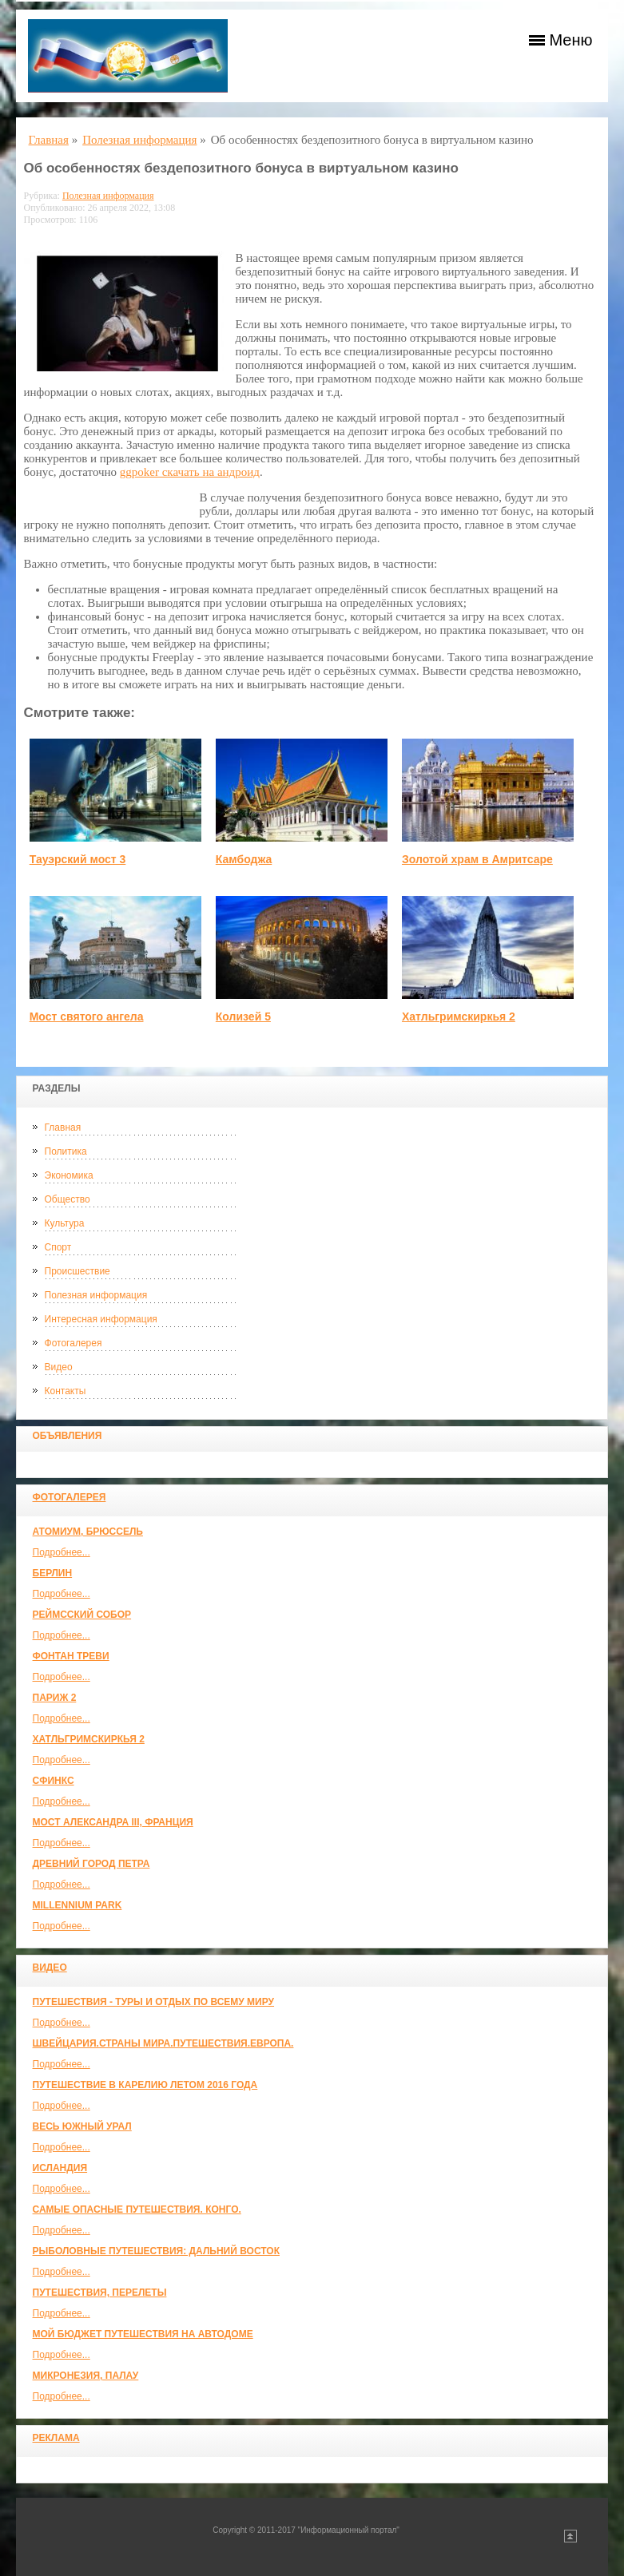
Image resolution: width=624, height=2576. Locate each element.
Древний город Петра (91, 1863)
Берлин (53, 1573)
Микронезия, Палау (86, 2375)
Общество (67, 1199)
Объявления (67, 1435)
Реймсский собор (82, 1614)
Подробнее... (61, 1552)
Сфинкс (53, 1780)
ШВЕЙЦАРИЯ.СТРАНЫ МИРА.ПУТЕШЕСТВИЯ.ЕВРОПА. (163, 2043)
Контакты (65, 1391)
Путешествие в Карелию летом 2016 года (145, 2085)
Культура (65, 1223)
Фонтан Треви (71, 1656)
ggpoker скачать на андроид (190, 472)
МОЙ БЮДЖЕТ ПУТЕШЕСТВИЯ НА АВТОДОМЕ (143, 2334)
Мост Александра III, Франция (113, 1822)
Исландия (60, 2168)
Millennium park (77, 1905)
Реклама (56, 2437)
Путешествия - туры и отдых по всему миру (154, 2001)
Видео (59, 1367)
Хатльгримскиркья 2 (89, 1739)
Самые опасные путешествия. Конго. (137, 2209)
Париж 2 (55, 1697)
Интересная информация (101, 1319)
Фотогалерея (73, 1343)
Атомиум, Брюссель (88, 1531)
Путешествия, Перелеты (100, 2292)
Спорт (58, 1247)
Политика (66, 1151)
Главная (63, 1127)
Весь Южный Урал (82, 2126)
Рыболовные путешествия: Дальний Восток (156, 2251)
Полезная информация (96, 1295)
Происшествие (77, 1271)
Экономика (69, 1175)
